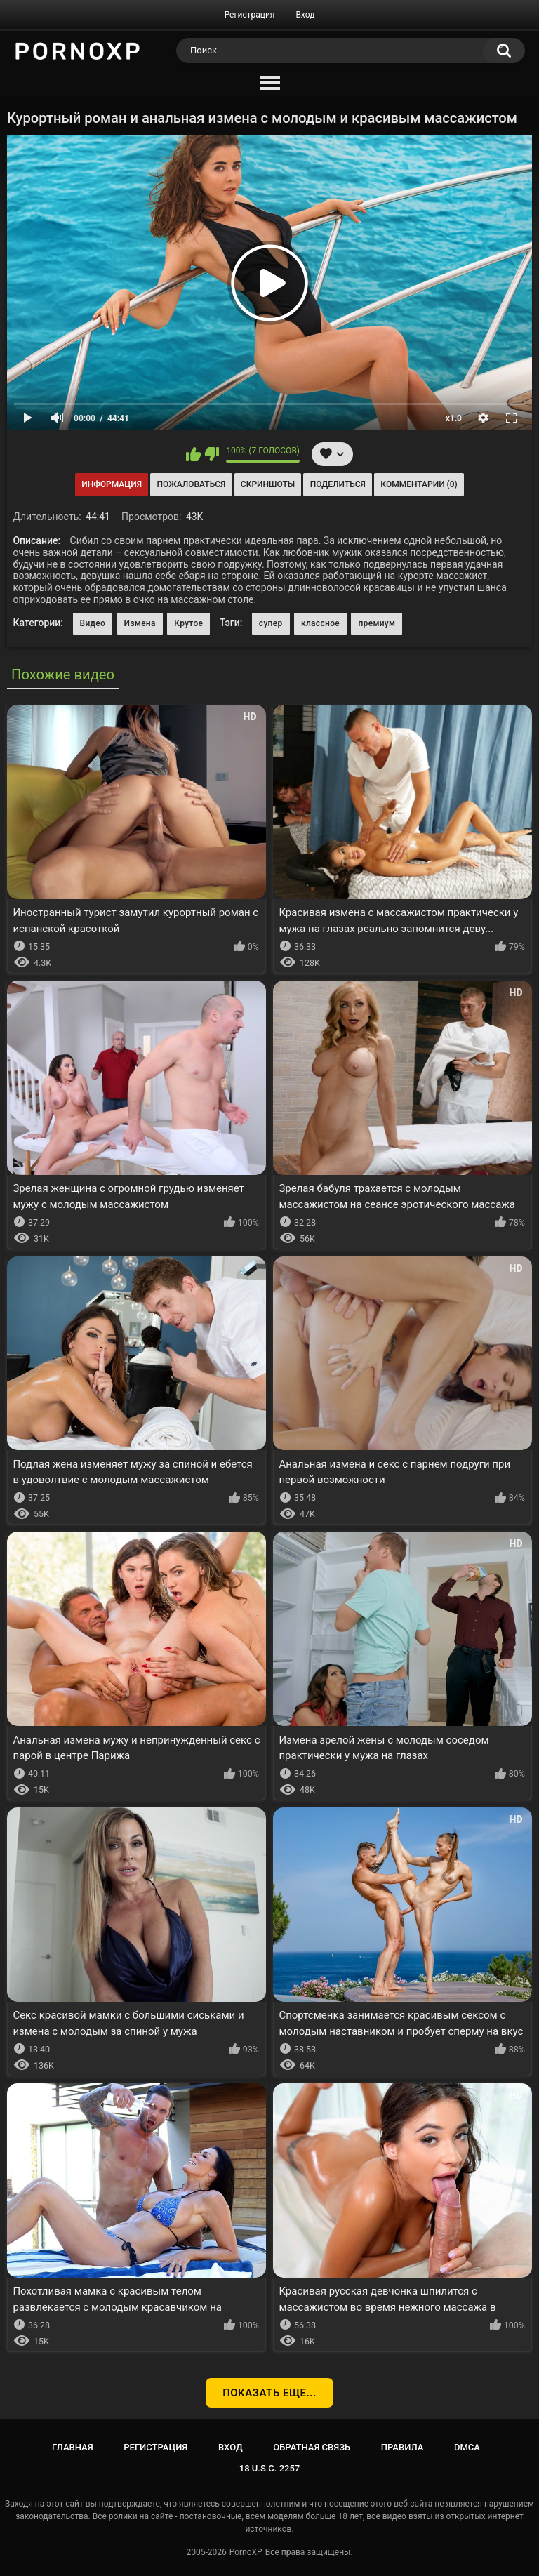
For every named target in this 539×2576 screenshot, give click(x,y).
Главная (72, 2447)
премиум (376, 623)
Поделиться (338, 484)
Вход (304, 15)
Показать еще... (269, 2392)
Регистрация (250, 15)
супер (271, 623)
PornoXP (245, 2552)
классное (320, 623)
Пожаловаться (191, 484)
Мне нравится (193, 454)
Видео (93, 623)
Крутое (188, 623)
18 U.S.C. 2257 (269, 2468)
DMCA (467, 2447)
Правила (402, 2447)
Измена (140, 623)
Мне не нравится (211, 454)
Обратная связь (311, 2447)
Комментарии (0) (418, 484)
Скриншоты (268, 484)
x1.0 (454, 418)
